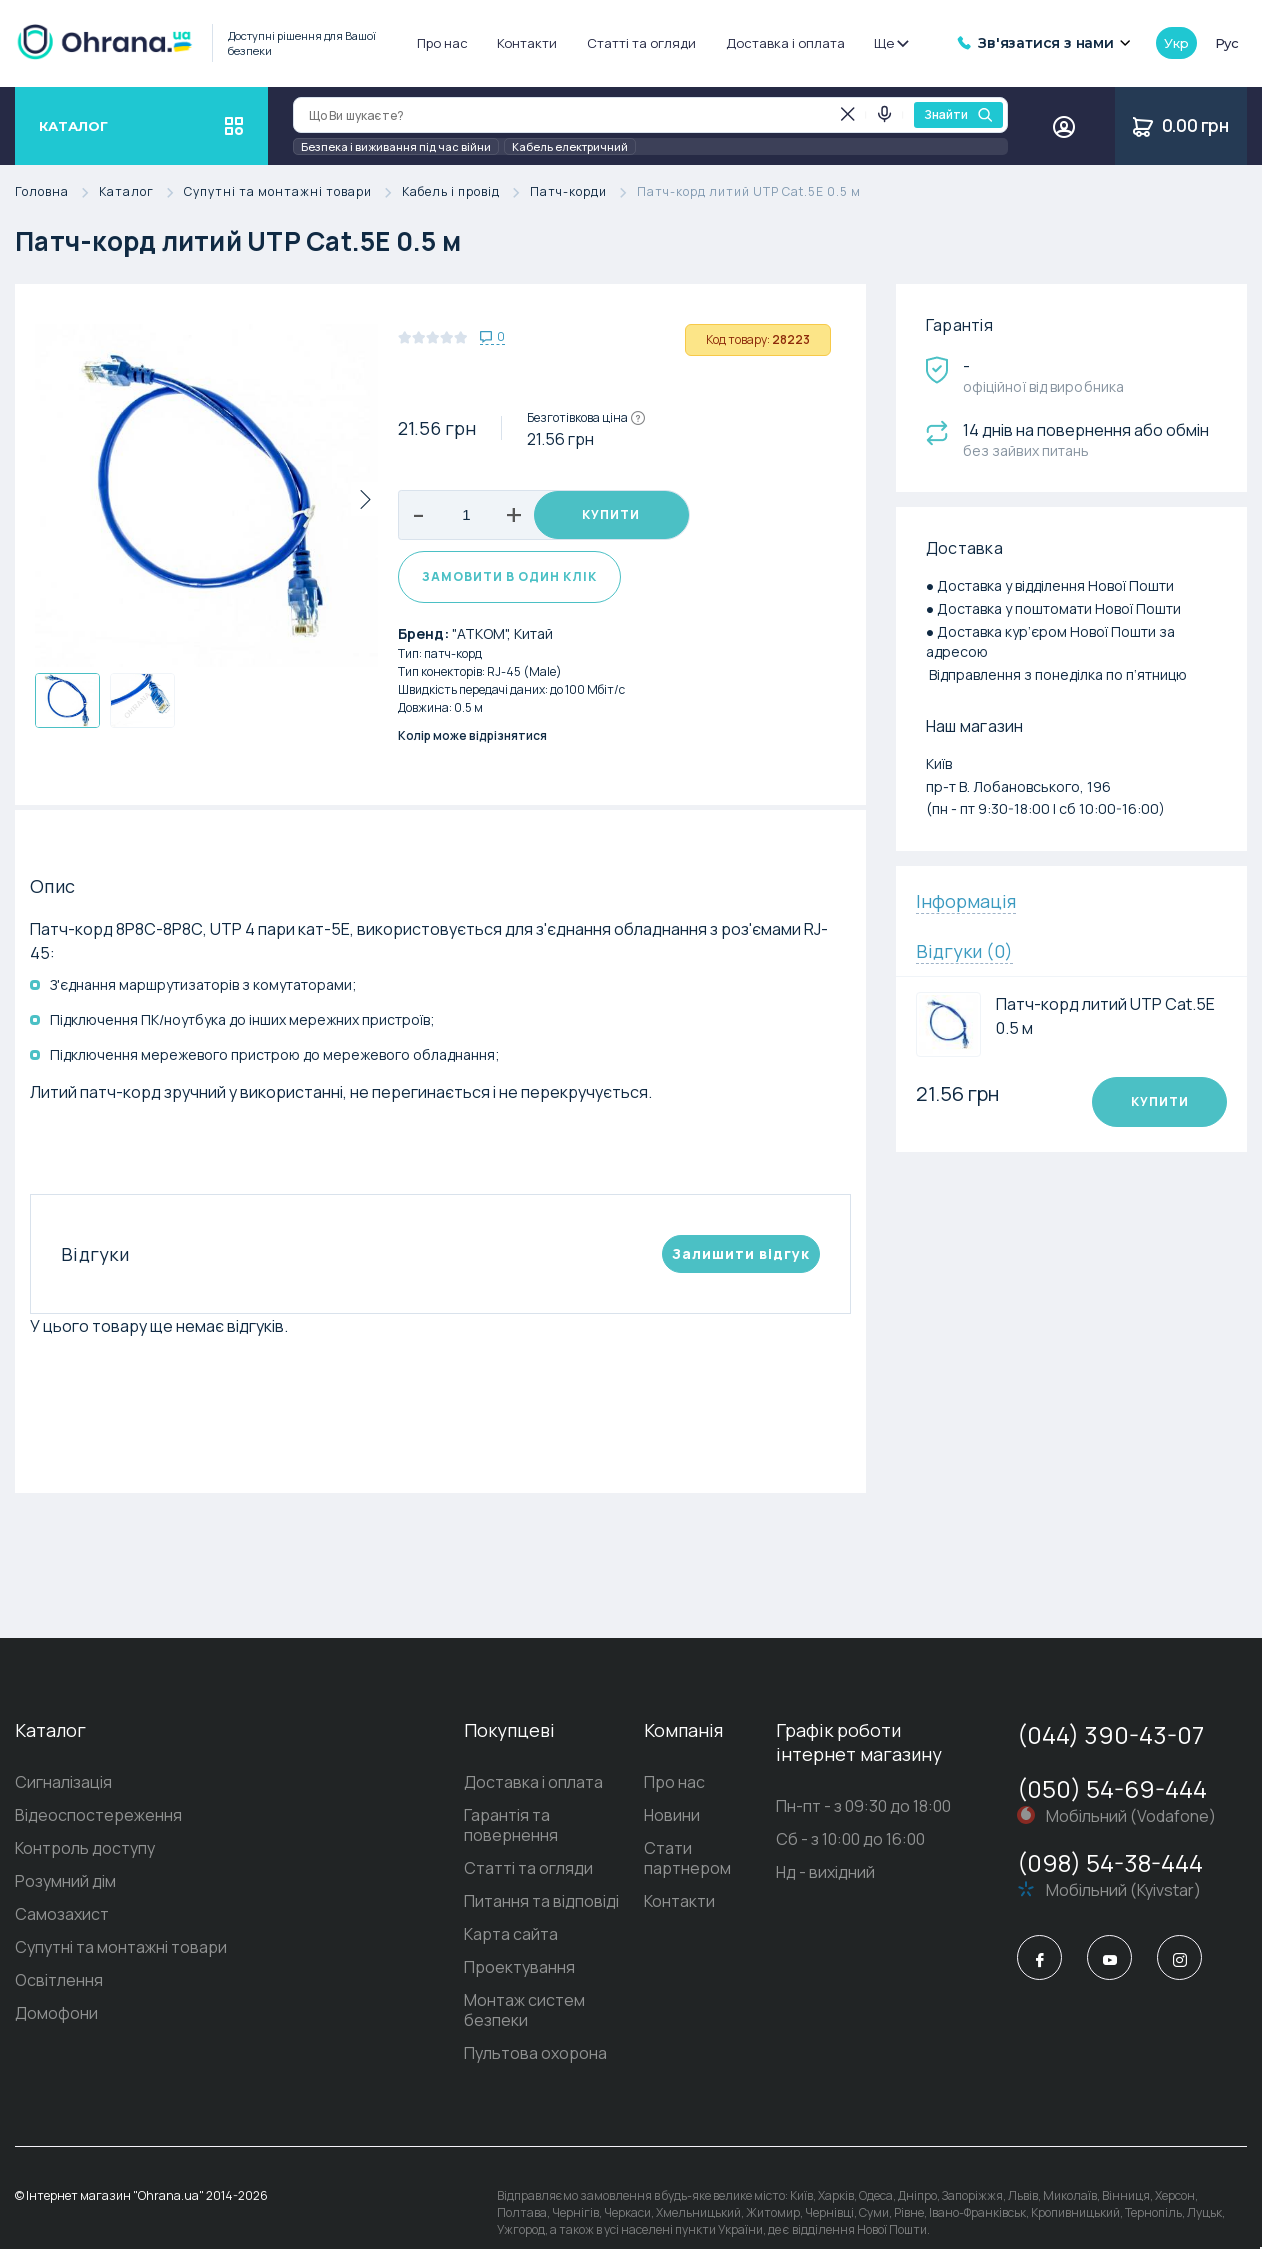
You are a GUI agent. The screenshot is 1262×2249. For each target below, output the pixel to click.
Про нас (442, 43)
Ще (890, 43)
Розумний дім (65, 1892)
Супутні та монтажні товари (293, 192)
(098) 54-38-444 (1110, 1873)
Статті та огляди (641, 43)
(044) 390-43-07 (1110, 1745)
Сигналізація (63, 1793)
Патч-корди (583, 192)
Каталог (141, 192)
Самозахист (62, 1925)
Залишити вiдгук (741, 1264)
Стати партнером (689, 1859)
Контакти (527, 43)
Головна (57, 192)
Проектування (479, 1958)
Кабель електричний (570, 146)
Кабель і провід (466, 192)
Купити (611, 515)
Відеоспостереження (98, 1826)
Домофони (56, 2024)
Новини (648, 1826)
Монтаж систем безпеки (518, 1991)
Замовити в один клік (509, 587)
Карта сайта (471, 1925)
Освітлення (59, 1991)
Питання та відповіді (501, 1892)
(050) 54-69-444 (1112, 1799)
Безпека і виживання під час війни (396, 146)
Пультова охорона (495, 2024)
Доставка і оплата (785, 43)
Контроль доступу (85, 1859)
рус (1227, 43)
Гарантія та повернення (515, 1826)
